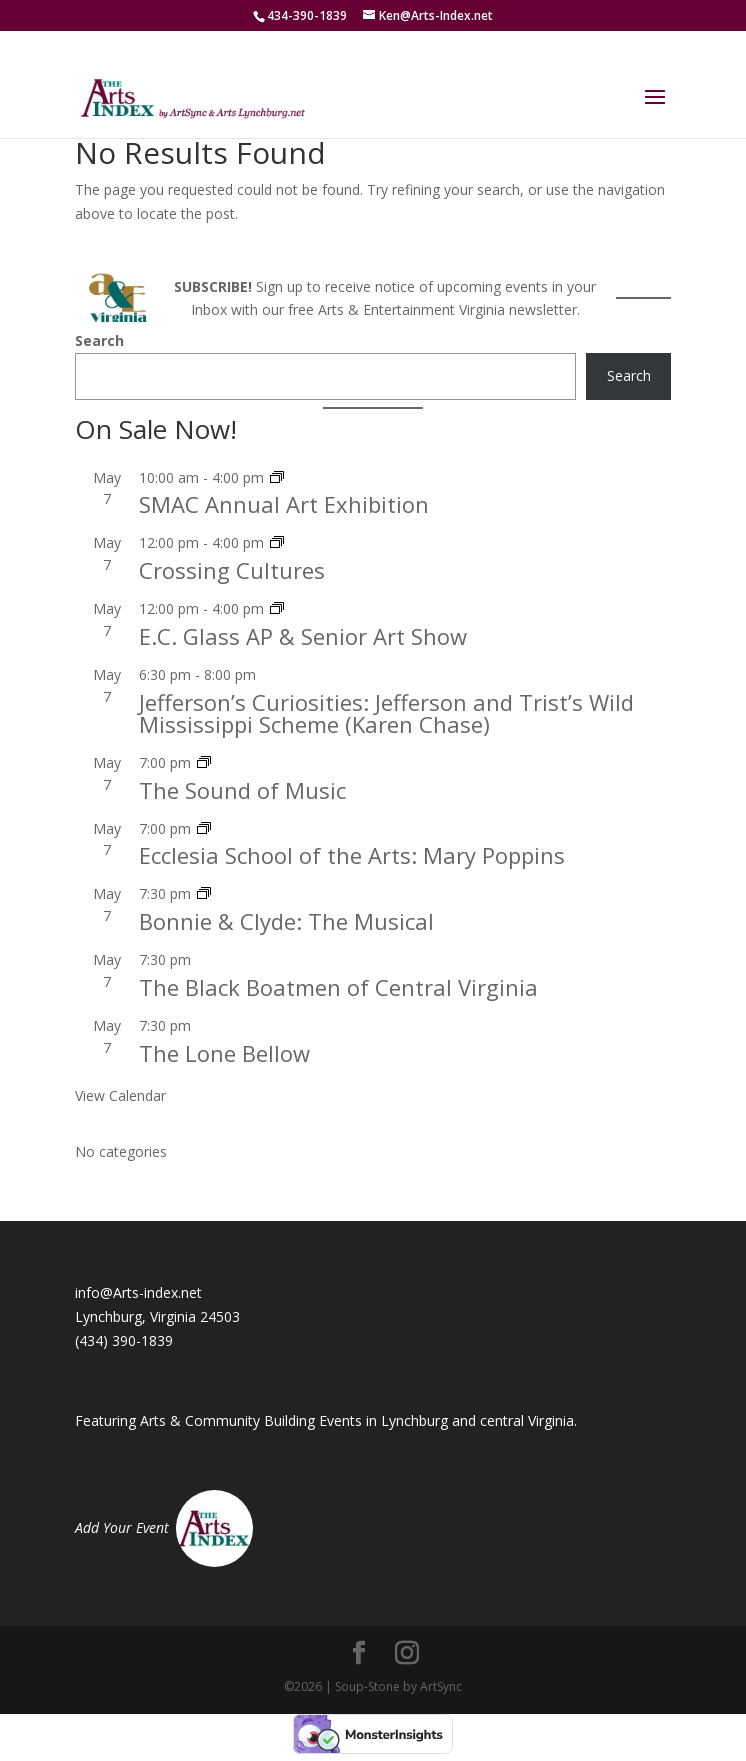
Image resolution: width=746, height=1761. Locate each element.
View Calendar (120, 1095)
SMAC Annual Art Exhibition (284, 504)
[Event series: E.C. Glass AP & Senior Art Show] (277, 608)
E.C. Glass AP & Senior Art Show (303, 636)
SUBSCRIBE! (213, 286)
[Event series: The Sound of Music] (204, 762)
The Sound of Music (242, 790)
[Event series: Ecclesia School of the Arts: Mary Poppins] (204, 828)
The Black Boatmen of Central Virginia (338, 987)
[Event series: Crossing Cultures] (277, 542)
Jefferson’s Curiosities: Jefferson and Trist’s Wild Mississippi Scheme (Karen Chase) (386, 713)
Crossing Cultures (232, 570)
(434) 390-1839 (124, 1340)
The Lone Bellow (224, 1053)
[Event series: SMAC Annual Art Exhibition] (277, 477)
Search (99, 340)
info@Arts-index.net (138, 1292)
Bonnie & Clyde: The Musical (286, 921)
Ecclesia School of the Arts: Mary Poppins (352, 855)
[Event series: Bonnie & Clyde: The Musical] (204, 893)
